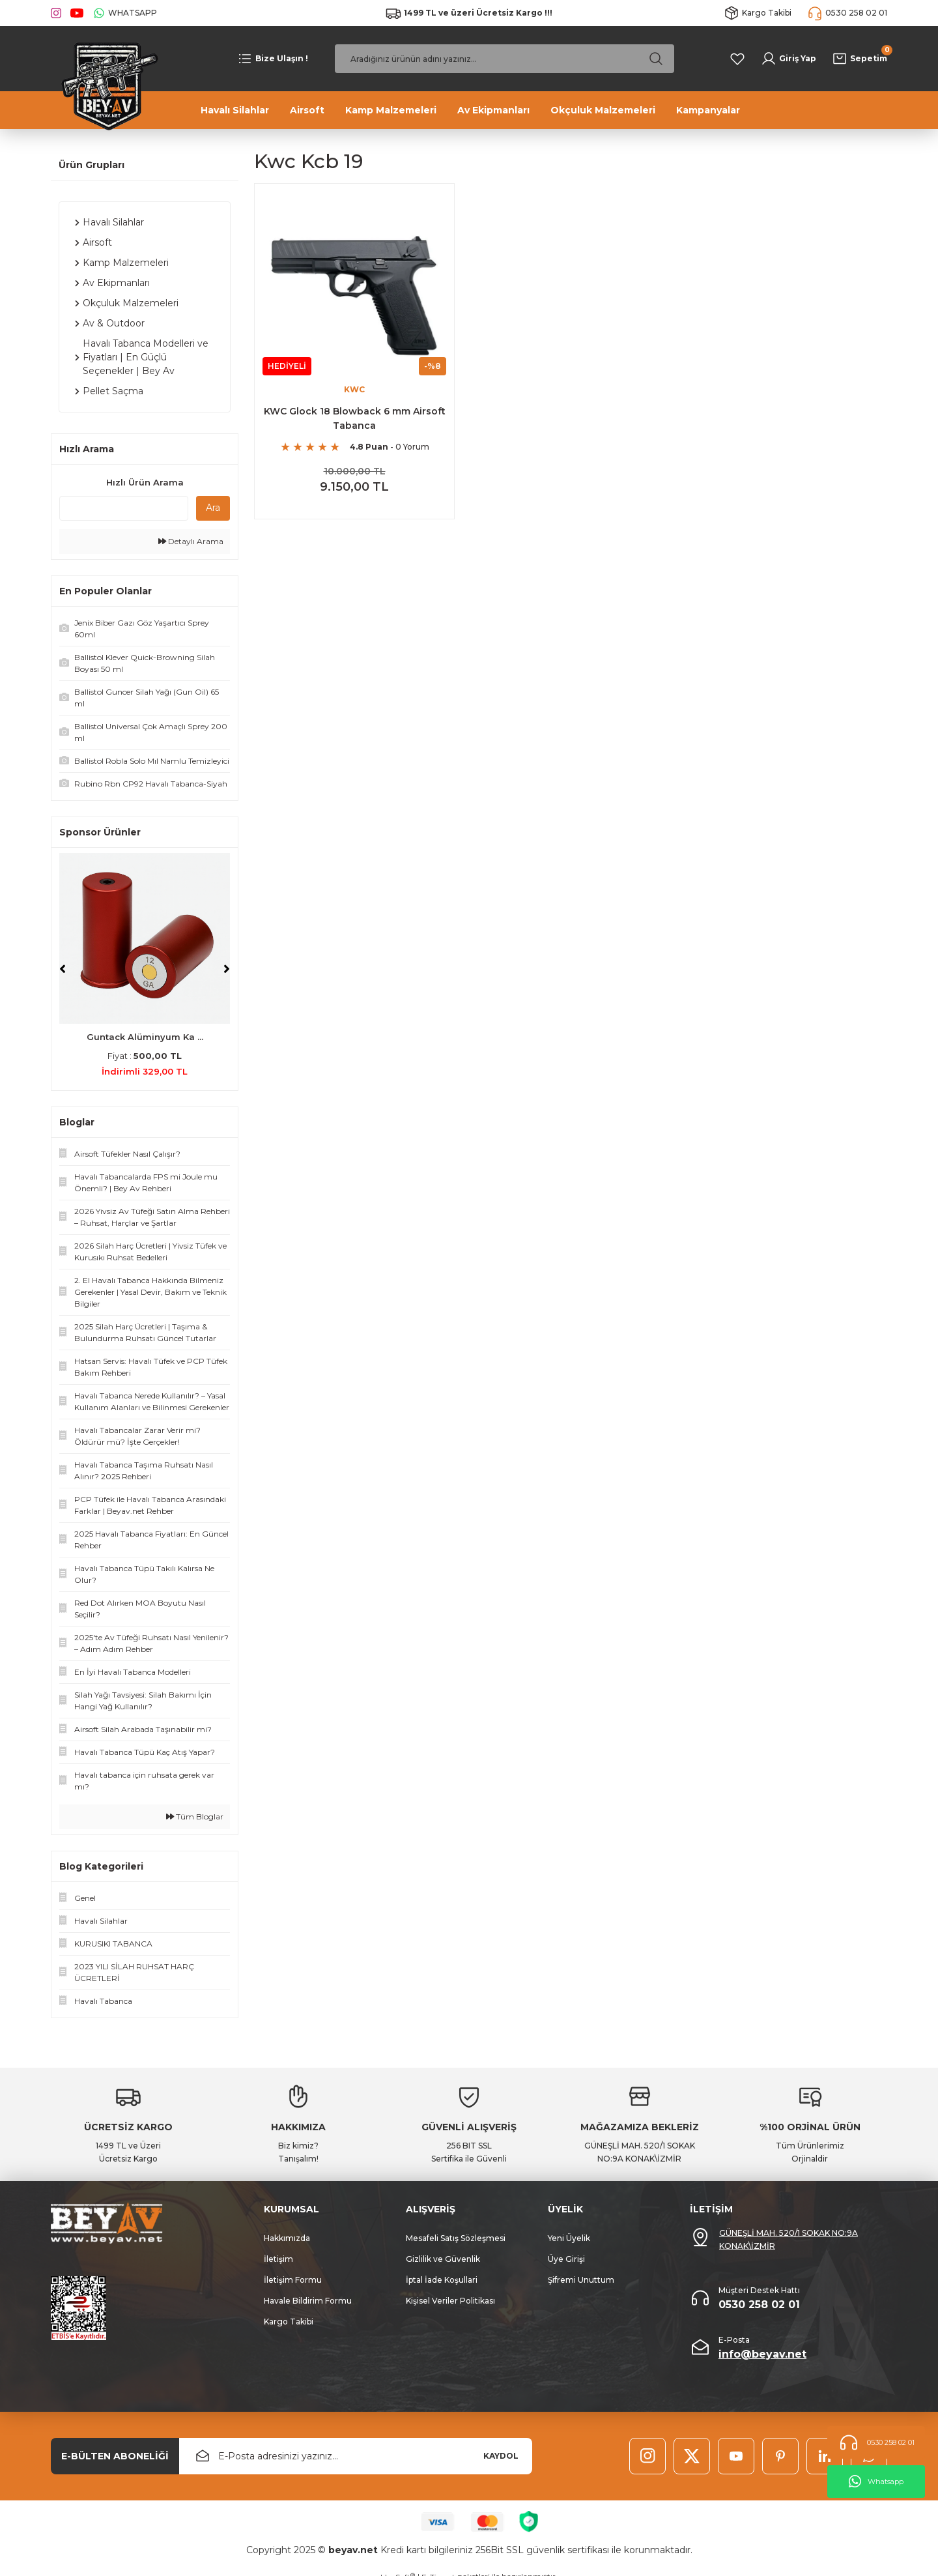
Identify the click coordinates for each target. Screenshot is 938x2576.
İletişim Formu (293, 2280)
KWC (354, 389)
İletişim (278, 2259)
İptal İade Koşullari (441, 2280)
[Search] (504, 58)
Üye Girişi (566, 2259)
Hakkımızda (287, 2238)
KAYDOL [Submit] (501, 2456)
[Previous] (62, 969)
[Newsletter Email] (355, 2456)
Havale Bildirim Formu (308, 2301)
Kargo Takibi (288, 2321)
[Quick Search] (123, 508)
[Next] (226, 969)
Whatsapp (876, 2481)
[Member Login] (788, 58)
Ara (213, 508)
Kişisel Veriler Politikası (450, 2301)
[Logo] (105, 84)
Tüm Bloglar (194, 1816)
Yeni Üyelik (569, 2238)
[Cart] (859, 58)
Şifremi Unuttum (581, 2280)
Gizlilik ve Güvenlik (443, 2259)
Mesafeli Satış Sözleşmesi (455, 2238)
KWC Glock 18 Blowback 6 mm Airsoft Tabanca (355, 418)
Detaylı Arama (190, 541)
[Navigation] (272, 58)
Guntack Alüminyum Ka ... (145, 1037)
